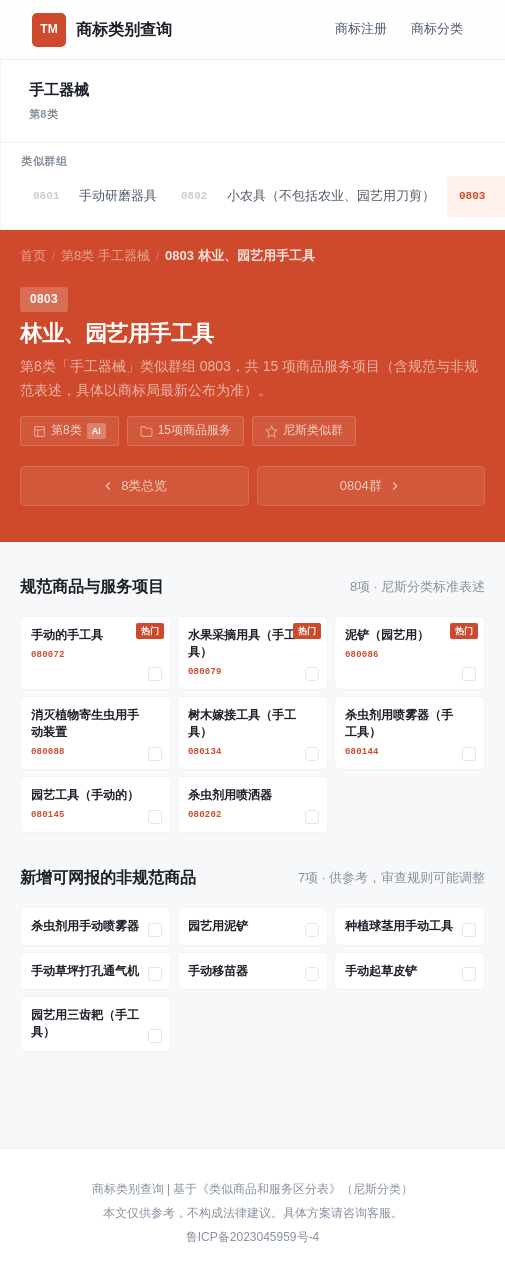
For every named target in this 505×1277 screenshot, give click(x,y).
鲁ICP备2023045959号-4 (252, 1237)
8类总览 (134, 485)
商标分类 (437, 28)
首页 (33, 255)
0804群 (371, 485)
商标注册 (361, 28)
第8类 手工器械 (105, 255)
